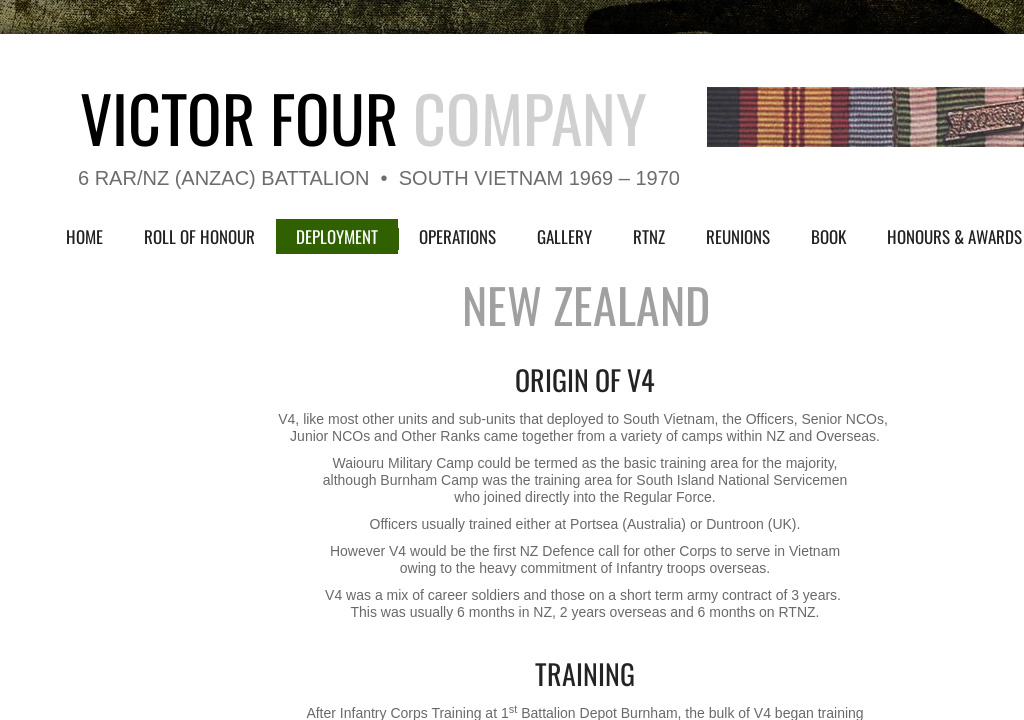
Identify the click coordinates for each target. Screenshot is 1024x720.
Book (828, 236)
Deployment (337, 236)
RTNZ (649, 236)
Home (84, 236)
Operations (457, 236)
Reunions (738, 236)
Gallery (564, 236)
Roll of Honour (199, 236)
